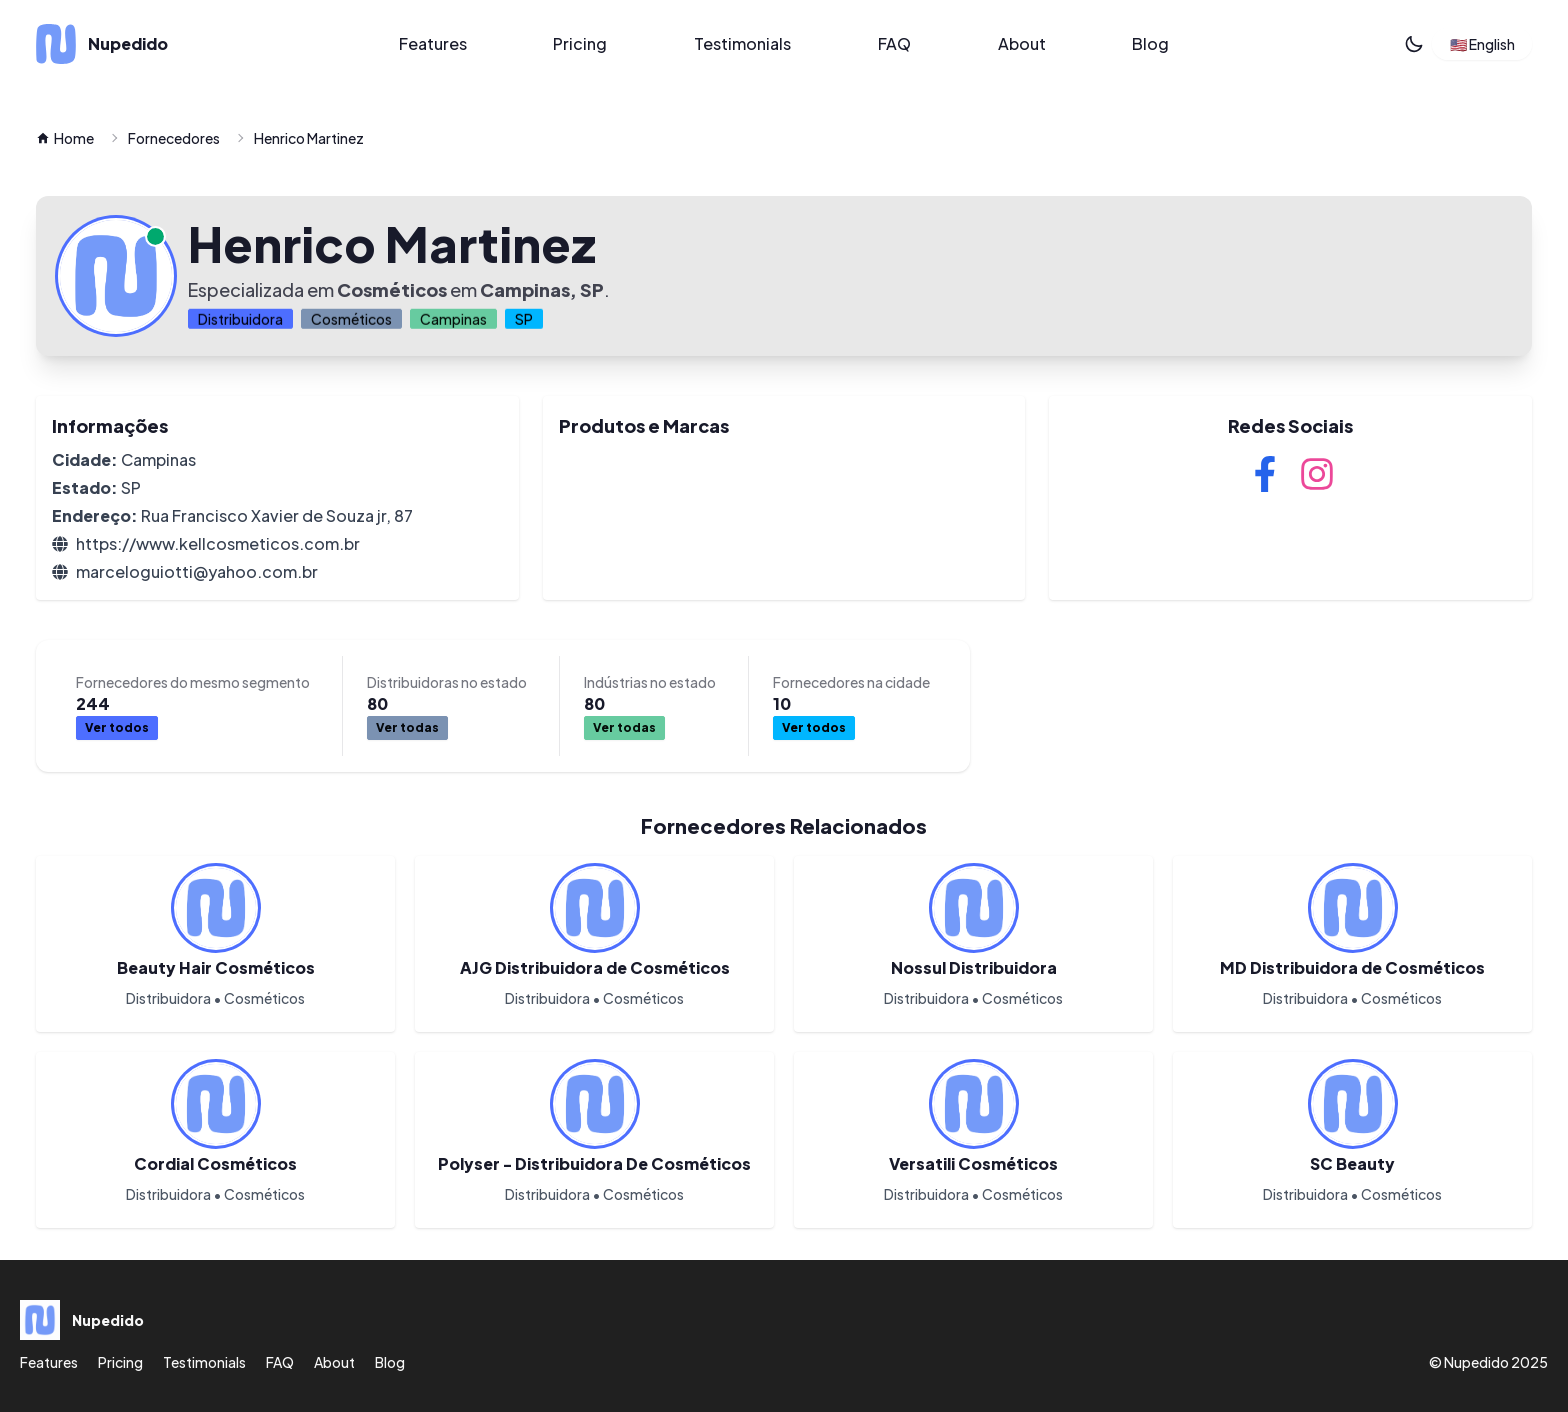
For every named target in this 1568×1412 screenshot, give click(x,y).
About (1022, 43)
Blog (1150, 43)
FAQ (894, 43)
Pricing (580, 43)
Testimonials (742, 43)
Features (433, 43)
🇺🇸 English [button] (1482, 44)
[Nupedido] (185, 44)
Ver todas (407, 727)
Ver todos (117, 727)
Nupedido (1476, 1362)
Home (65, 138)
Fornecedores (174, 138)
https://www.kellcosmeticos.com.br (218, 543)
